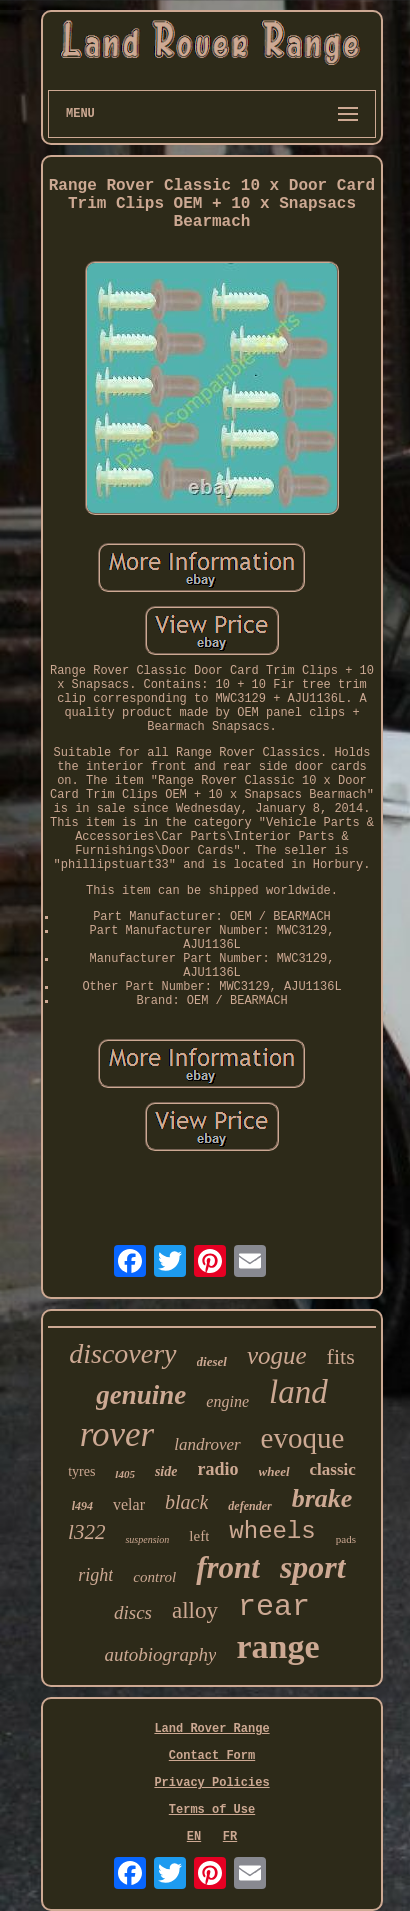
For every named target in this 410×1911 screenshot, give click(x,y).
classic (333, 1469)
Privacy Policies (211, 1783)
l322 (86, 1532)
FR (230, 1837)
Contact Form (212, 1756)
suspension (147, 1539)
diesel (212, 1361)
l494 (82, 1506)
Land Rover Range (211, 1729)
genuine (141, 1395)
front (228, 1567)
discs (133, 1612)
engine (227, 1401)
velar (129, 1504)
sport (313, 1567)
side (166, 1471)
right (95, 1575)
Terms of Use (212, 1810)
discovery (122, 1353)
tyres (81, 1471)
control (154, 1577)
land (298, 1392)
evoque (303, 1438)
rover (117, 1434)
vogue (277, 1355)
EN (194, 1837)
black (186, 1502)
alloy (195, 1610)
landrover (207, 1444)
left (199, 1536)
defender (249, 1506)
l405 (125, 1474)
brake (322, 1498)
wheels (272, 1531)
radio (217, 1469)
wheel (274, 1471)
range (277, 1646)
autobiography (161, 1654)
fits (341, 1356)
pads (346, 1539)
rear (274, 1607)
